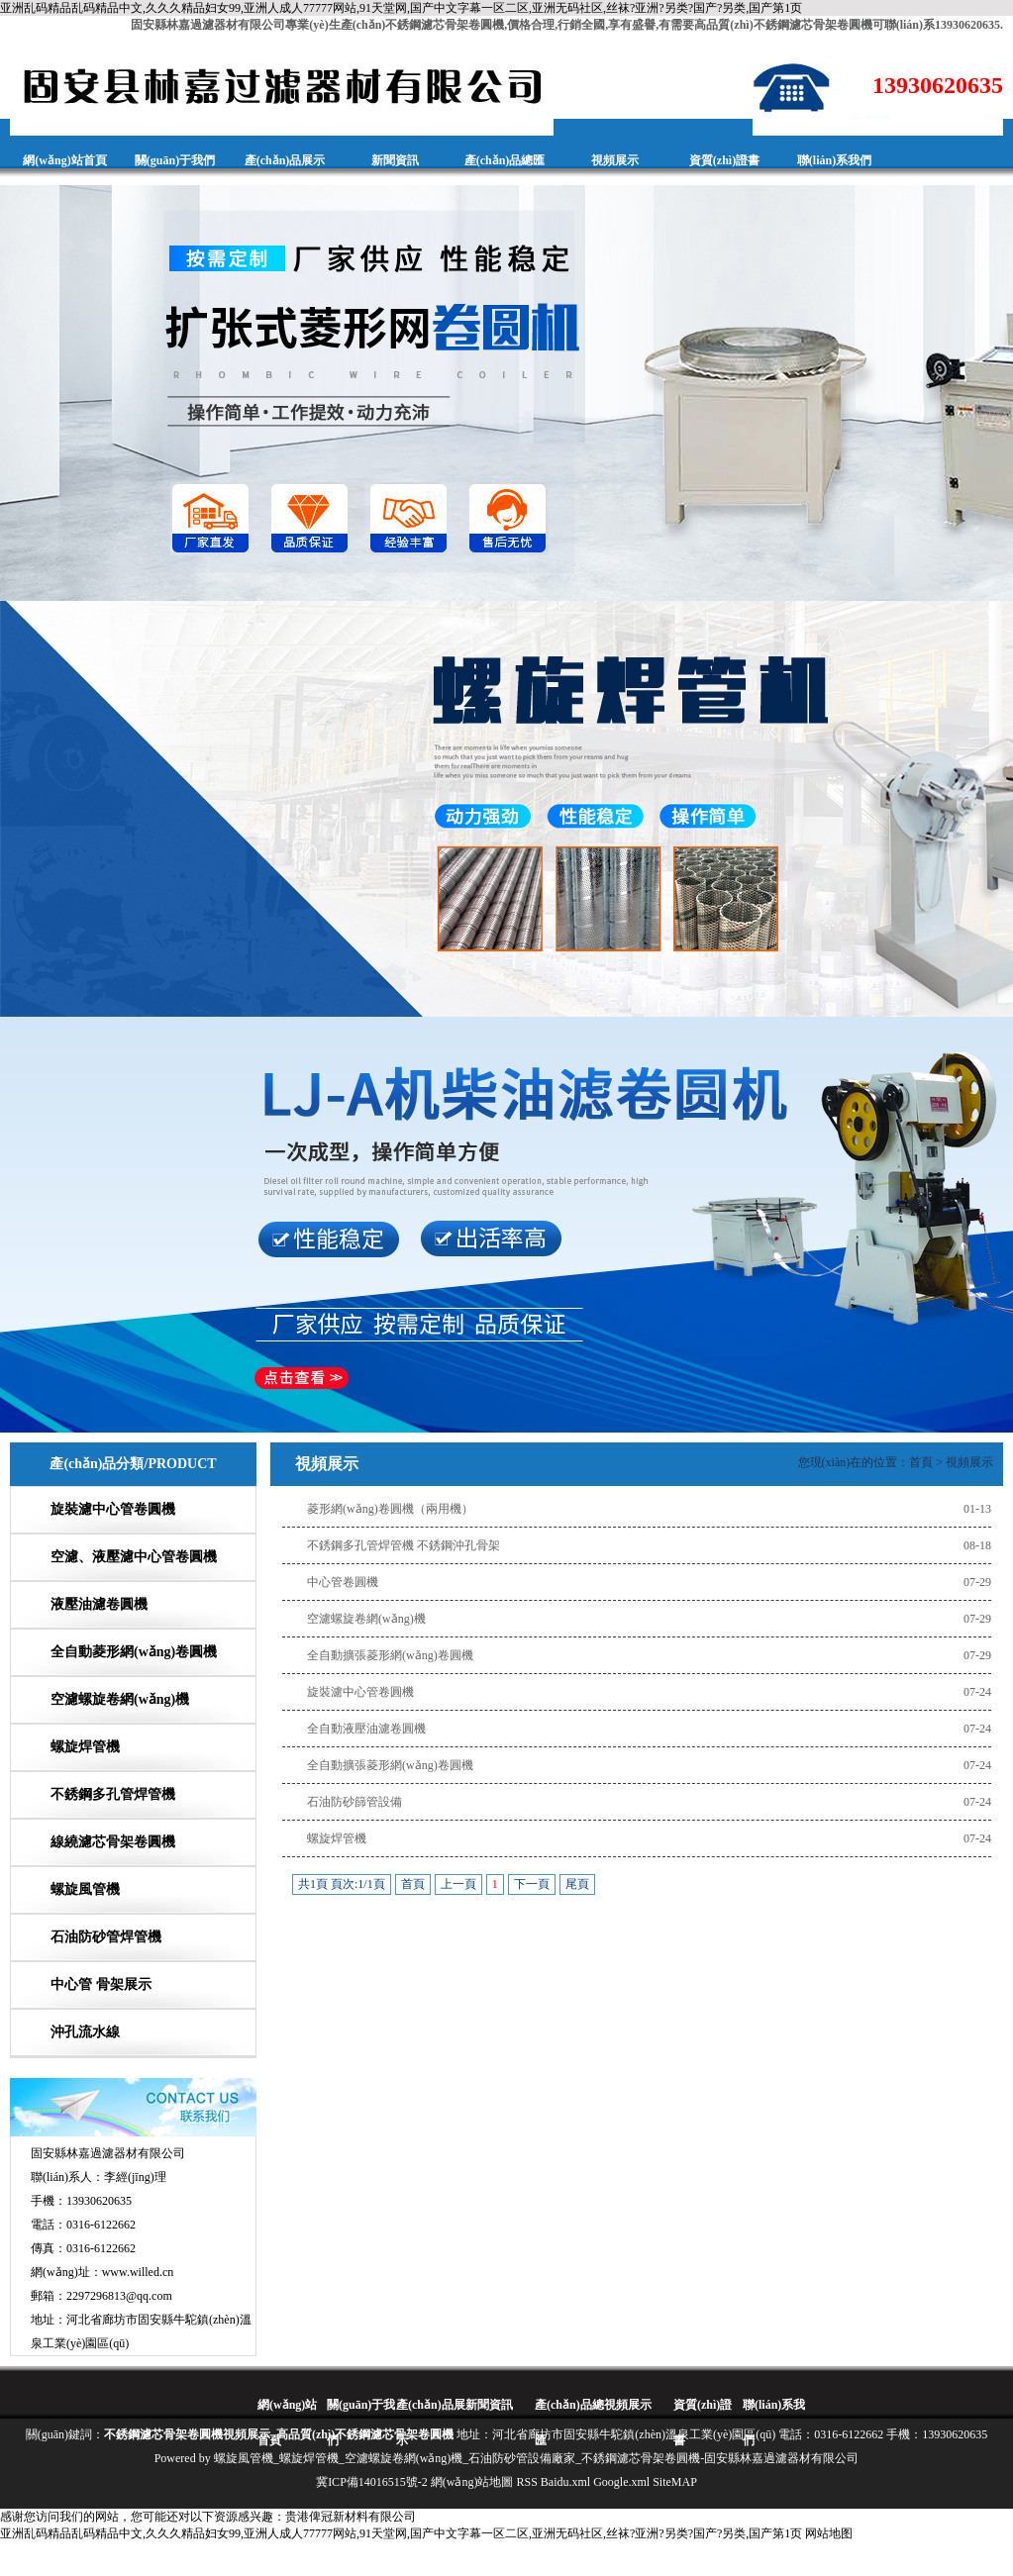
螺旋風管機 (85, 1889)
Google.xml (621, 2482)
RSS (526, 2482)
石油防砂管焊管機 (106, 1937)
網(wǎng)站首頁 (64, 160)
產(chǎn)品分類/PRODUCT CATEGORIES (133, 1485)
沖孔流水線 (85, 2032)
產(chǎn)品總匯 (505, 160)
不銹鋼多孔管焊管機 (113, 1794)
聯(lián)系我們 (834, 160)
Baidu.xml (565, 2482)
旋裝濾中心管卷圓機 (113, 1509)
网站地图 (829, 2533)
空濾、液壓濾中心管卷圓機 (134, 1556)
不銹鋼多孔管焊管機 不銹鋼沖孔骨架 (403, 1545)
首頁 (921, 1462)
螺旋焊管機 (85, 1746)
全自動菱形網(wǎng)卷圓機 (134, 1651)
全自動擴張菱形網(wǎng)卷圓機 (390, 1655)
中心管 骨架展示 (101, 1984)
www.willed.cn (138, 2272)
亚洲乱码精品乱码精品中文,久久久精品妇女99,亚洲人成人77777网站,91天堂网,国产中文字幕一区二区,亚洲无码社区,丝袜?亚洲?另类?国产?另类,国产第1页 (401, 8)
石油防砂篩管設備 (354, 1802)
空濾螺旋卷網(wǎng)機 (120, 1699)
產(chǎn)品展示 (285, 160)
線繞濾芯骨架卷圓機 (113, 1841)
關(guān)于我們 (175, 160)
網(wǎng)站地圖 (472, 2482)
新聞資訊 (395, 160)
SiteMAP (675, 2482)
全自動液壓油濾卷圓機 (366, 1728)
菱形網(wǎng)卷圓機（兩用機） (390, 1509)
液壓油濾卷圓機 (99, 1604)
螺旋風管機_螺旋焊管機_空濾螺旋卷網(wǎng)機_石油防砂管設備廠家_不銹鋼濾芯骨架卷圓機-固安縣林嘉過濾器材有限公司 (537, 2458)
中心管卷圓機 (342, 1582)
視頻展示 (615, 160)
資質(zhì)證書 (724, 160)
